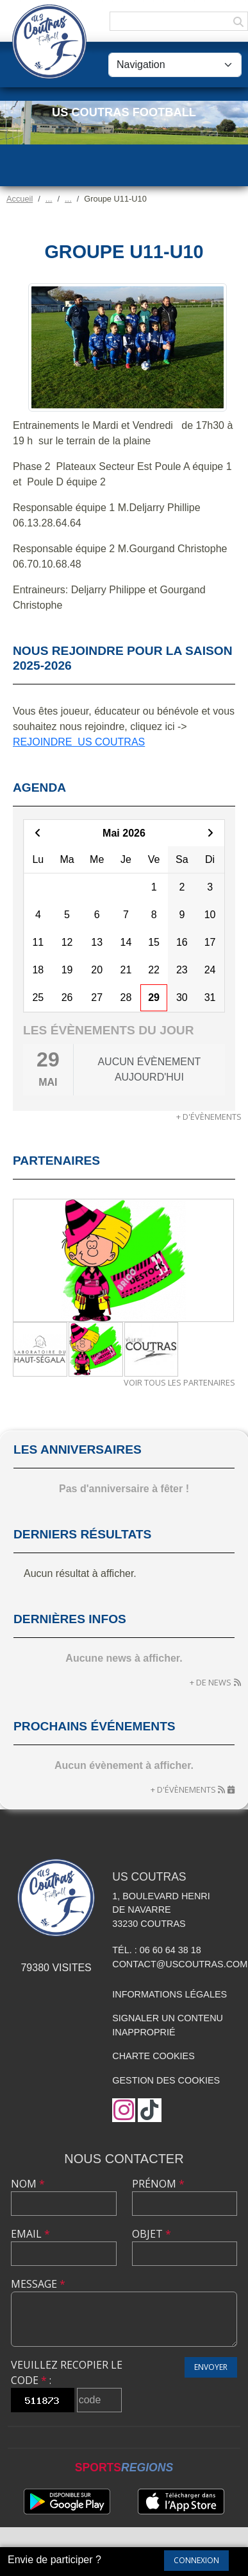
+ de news (210, 1682)
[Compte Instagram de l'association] (123, 2110)
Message (38, 2284)
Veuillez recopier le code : (66, 2372)
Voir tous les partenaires (179, 1382)
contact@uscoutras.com (179, 1964)
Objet (151, 2234)
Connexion (196, 2560)
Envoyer (210, 2367)
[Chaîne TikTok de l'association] (149, 2110)
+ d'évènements (209, 1116)
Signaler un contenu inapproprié (167, 2025)
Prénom (158, 2184)
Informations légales (169, 1994)
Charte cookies (153, 2056)
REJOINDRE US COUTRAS (79, 741)
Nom (28, 2184)
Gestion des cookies (166, 2080)
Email (30, 2234)
